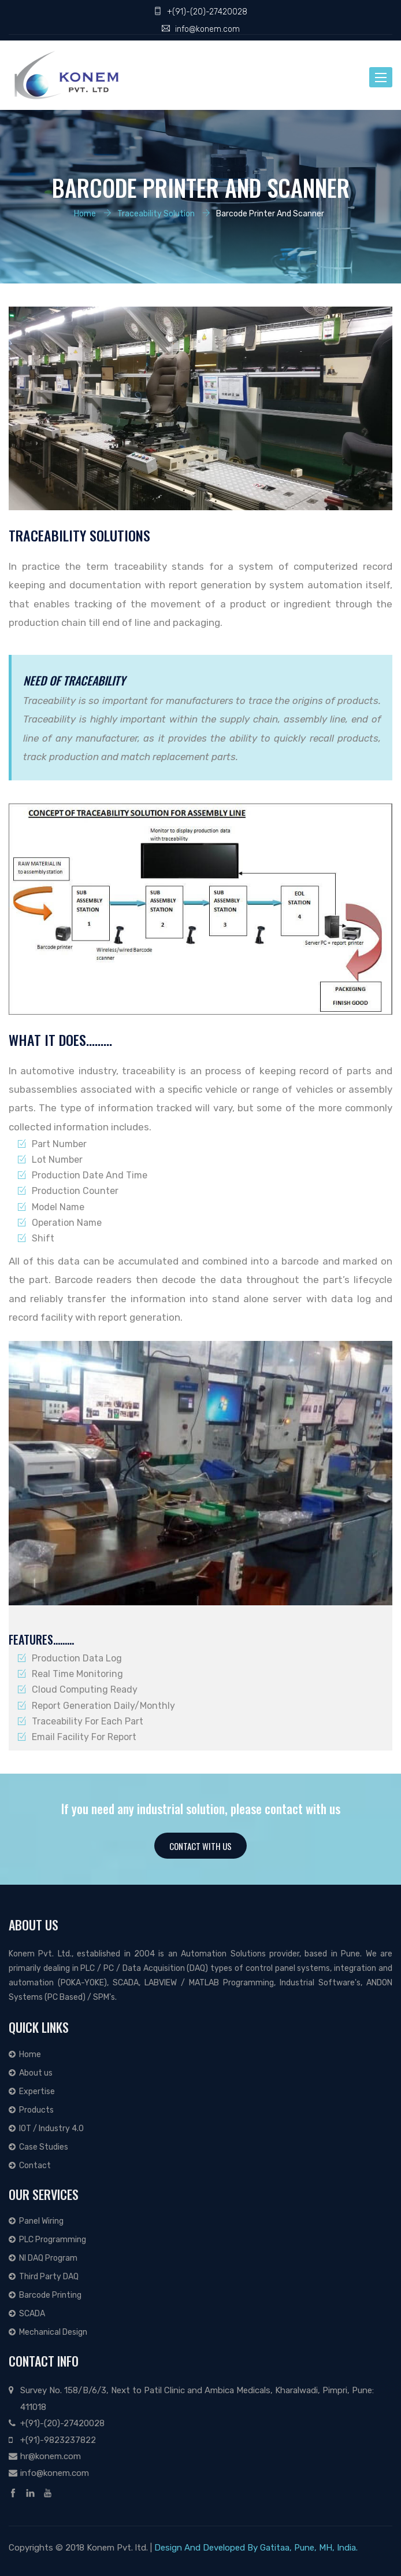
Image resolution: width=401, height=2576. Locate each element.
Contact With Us (200, 1846)
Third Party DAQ (44, 2277)
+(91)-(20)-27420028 (207, 11)
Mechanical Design (48, 2332)
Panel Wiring (36, 2221)
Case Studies (38, 2147)
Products (31, 2110)
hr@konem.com (50, 2456)
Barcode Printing (45, 2295)
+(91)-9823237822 (58, 2440)
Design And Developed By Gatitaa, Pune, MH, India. (256, 2547)
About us (31, 2073)
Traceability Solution (156, 213)
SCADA (27, 2314)
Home (85, 213)
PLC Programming (47, 2240)
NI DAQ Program (43, 2258)
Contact (30, 2165)
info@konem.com (207, 29)
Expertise (32, 2091)
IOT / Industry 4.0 (46, 2128)
